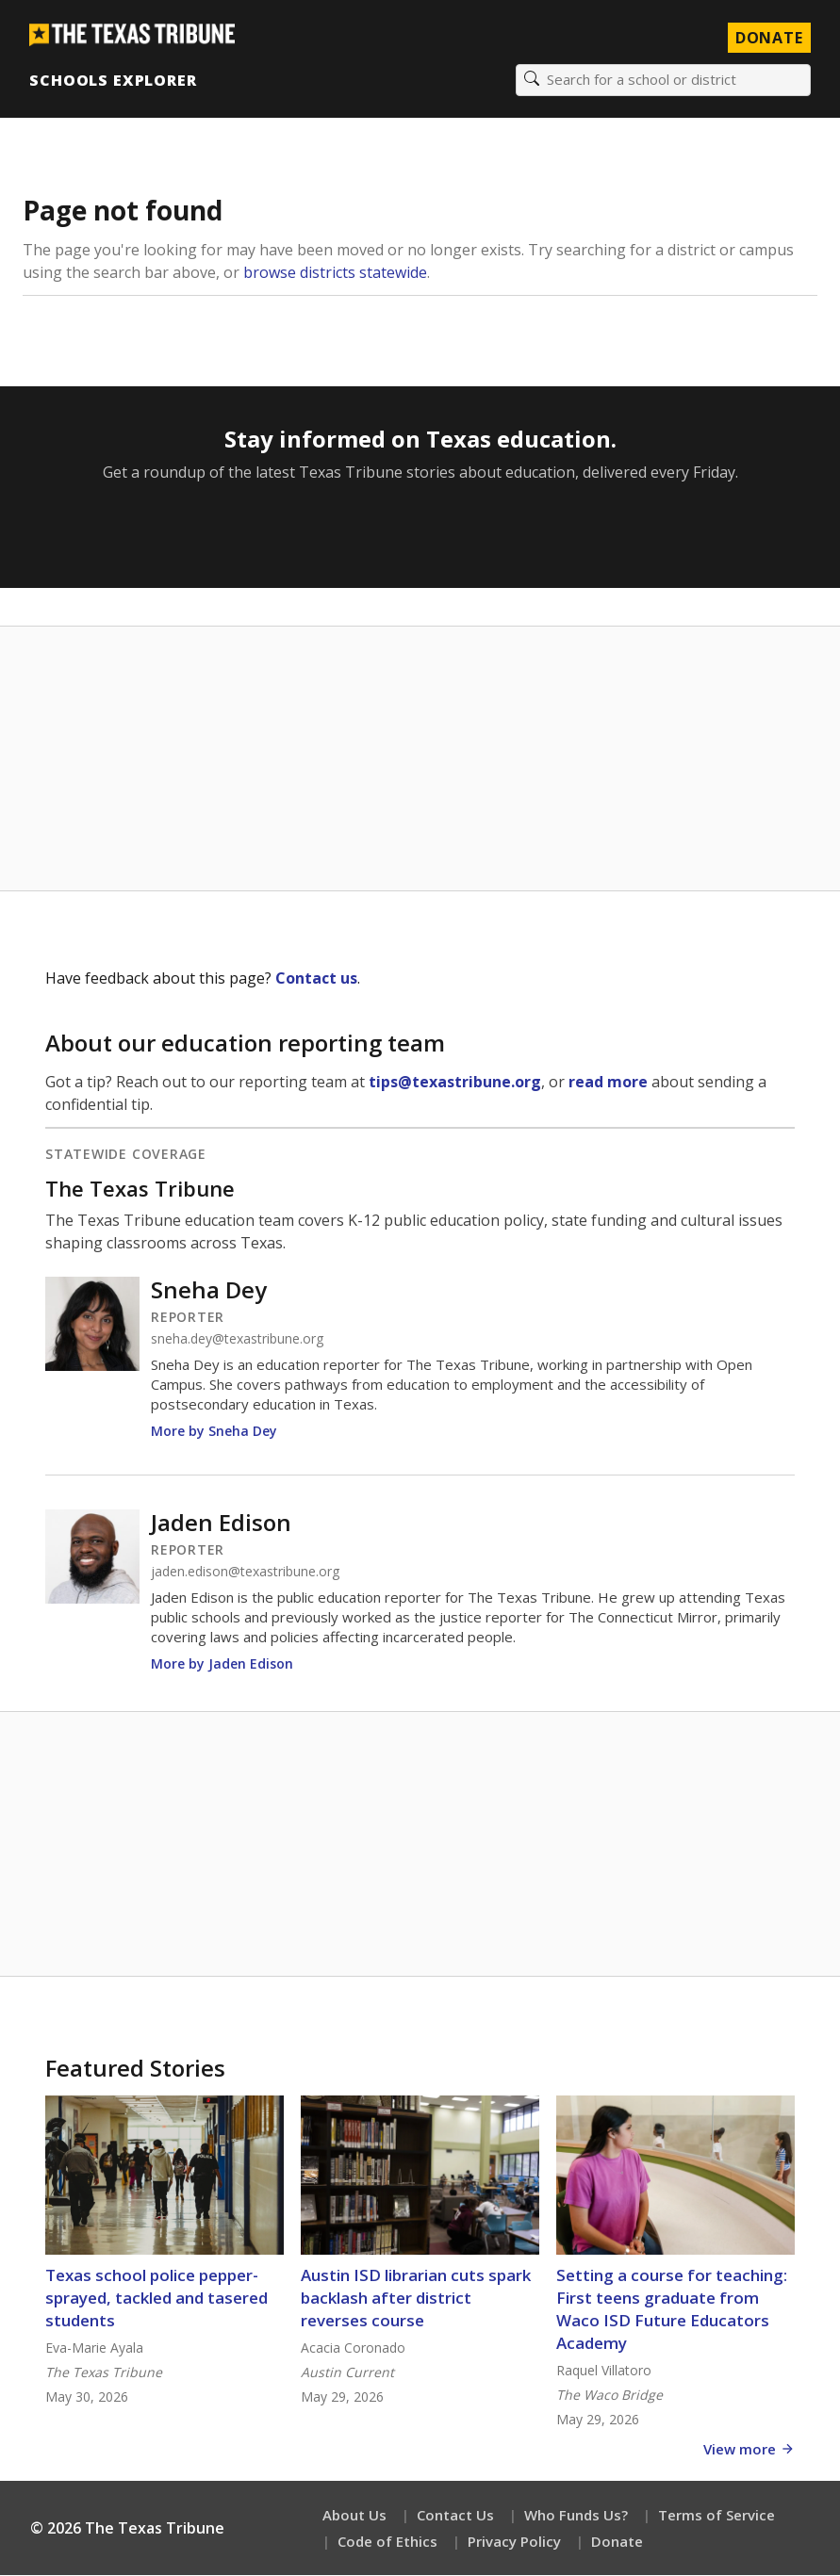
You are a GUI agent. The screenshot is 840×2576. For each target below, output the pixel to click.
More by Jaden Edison (222, 1664)
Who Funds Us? (576, 2515)
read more (608, 1082)
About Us (354, 2515)
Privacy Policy (514, 2542)
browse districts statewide (335, 273)
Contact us (316, 979)
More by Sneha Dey (214, 1432)
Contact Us (455, 2515)
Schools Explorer (113, 80)
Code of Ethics (387, 2542)
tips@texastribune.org (455, 1082)
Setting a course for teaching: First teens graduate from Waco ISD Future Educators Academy (671, 2310)
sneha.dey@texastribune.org (237, 1339)
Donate (617, 2542)
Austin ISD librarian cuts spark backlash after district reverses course (416, 2298)
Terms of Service (716, 2515)
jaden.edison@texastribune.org (245, 1572)
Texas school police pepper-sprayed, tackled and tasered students (156, 2298)
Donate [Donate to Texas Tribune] (768, 37)
